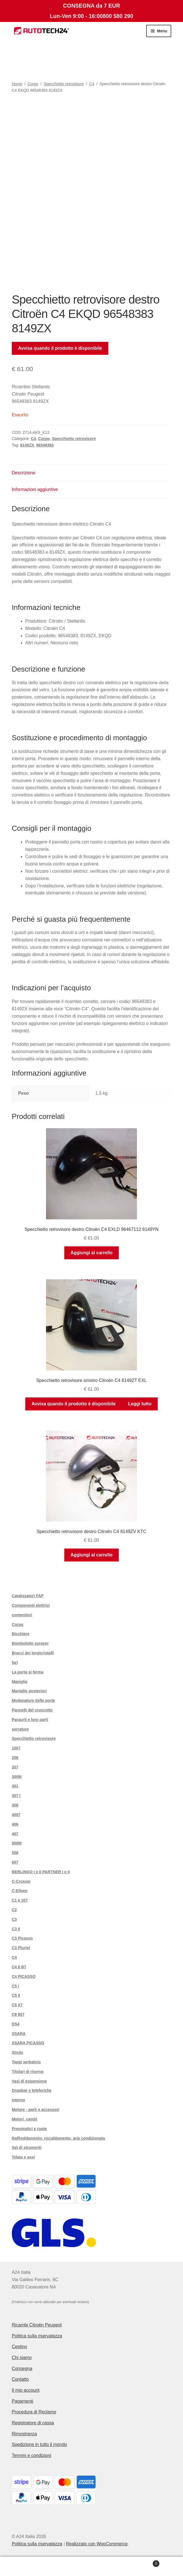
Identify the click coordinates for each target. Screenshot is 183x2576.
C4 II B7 (19, 1967)
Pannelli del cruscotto (32, 1710)
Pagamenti (22, 2401)
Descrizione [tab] (23, 472)
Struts (17, 2052)
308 (15, 1805)
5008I (17, 1843)
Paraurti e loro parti (30, 1719)
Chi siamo (22, 2357)
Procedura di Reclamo (34, 2411)
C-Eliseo (20, 1890)
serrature (20, 1729)
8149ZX (27, 445)
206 (15, 1757)
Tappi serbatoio (26, 2062)
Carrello (141, 2562)
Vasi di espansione (29, 2081)
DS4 (15, 2024)
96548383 (45, 445)
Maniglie (20, 1681)
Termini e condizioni (31, 2455)
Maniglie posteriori (29, 1691)
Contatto (20, 2379)
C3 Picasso (22, 1938)
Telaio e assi (23, 2157)
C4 (91, 84)
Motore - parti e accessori (36, 2109)
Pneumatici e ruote (29, 2128)
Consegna (22, 2368)
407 (15, 1834)
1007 (16, 1748)
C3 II (16, 1929)
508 (15, 1852)
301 (15, 1786)
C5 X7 (17, 2005)
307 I (16, 1795)
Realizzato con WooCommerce (97, 2543)
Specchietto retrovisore (64, 84)
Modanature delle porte (33, 1700)
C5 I (15, 1986)
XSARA (19, 2033)
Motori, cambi (24, 2119)
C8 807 (18, 2014)
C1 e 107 (20, 1900)
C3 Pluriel (21, 1948)
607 (15, 1862)
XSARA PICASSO (28, 2043)
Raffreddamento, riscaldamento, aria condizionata (58, 2138)
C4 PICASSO (24, 1976)
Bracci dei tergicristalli (33, 1653)
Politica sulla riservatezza (37, 2335)
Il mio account (26, 2390)
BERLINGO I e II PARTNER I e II (41, 1872)
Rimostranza (24, 2433)
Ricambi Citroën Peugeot (37, 2325)
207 (15, 1767)
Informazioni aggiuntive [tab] (35, 489)
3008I (17, 1776)
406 (15, 1824)
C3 (14, 1919)
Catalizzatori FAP (28, 1596)
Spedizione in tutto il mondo (39, 2444)
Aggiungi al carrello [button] (91, 1252)
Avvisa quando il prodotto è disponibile (60, 348)
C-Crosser (21, 1881)
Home (17, 84)
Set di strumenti (27, 2147)
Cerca (91, 2566)
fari (15, 1662)
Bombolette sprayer (30, 1643)
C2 (14, 1910)
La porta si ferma (28, 1672)
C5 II (16, 1995)
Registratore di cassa (33, 2422)
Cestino (19, 2346)
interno (18, 2100)
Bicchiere (20, 1634)
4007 (16, 1814)
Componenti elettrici (31, 1605)
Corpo (33, 84)
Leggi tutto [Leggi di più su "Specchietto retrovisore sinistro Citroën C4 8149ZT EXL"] (140, 1403)
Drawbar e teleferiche (32, 2090)
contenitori (22, 1615)
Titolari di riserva (28, 2071)
